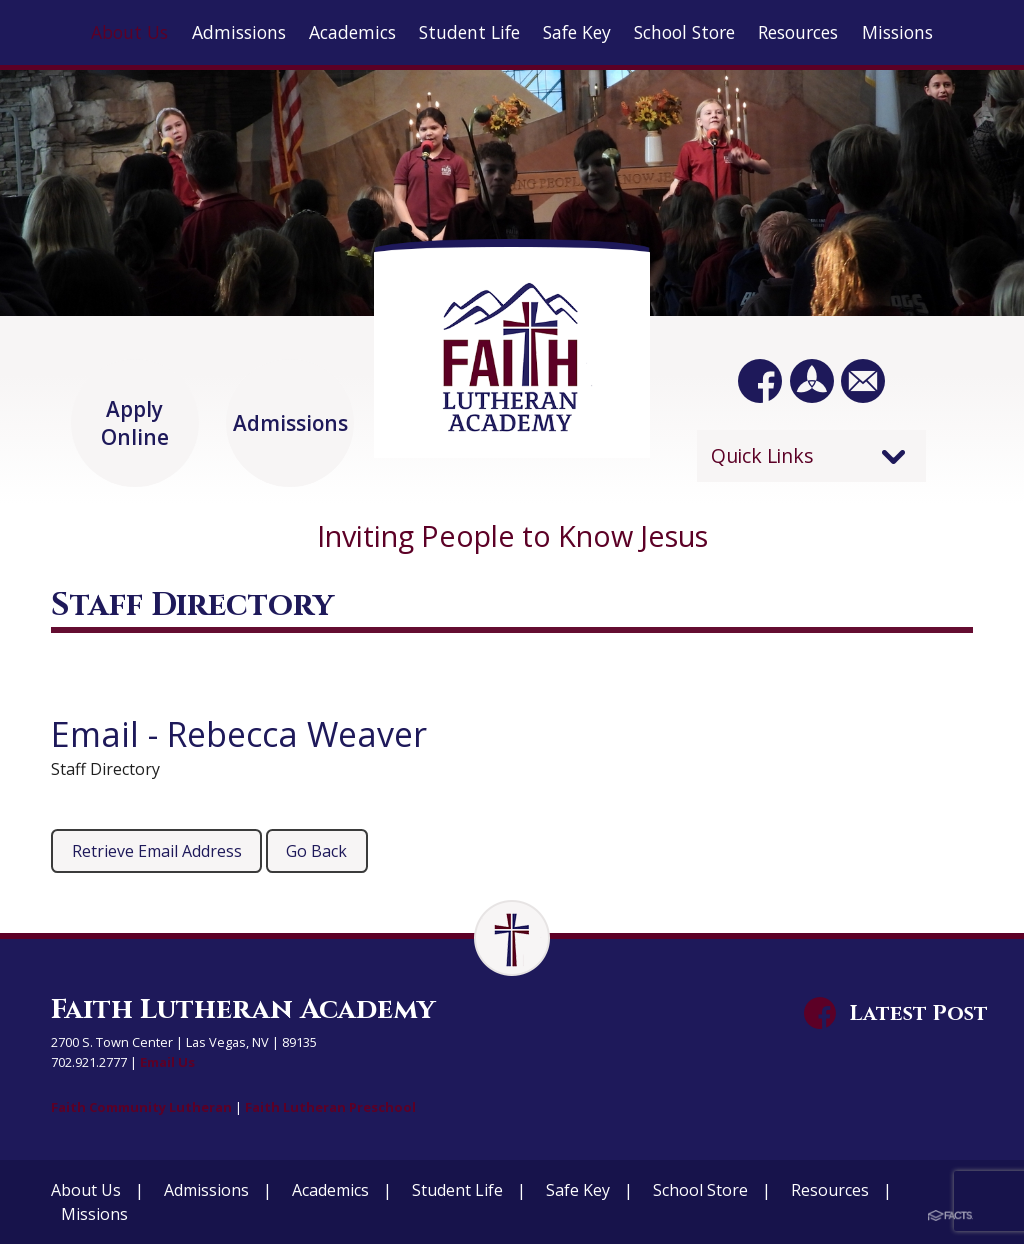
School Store (700, 1191)
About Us (86, 1191)
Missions (94, 1215)
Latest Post (918, 1014)
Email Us (167, 1063)
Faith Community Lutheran (140, 1108)
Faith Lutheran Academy (243, 1010)
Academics (330, 1191)
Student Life (457, 1191)
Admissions (206, 1191)
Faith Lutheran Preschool (322, 1108)
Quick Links (762, 455)
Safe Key (578, 1191)
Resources (830, 1191)
